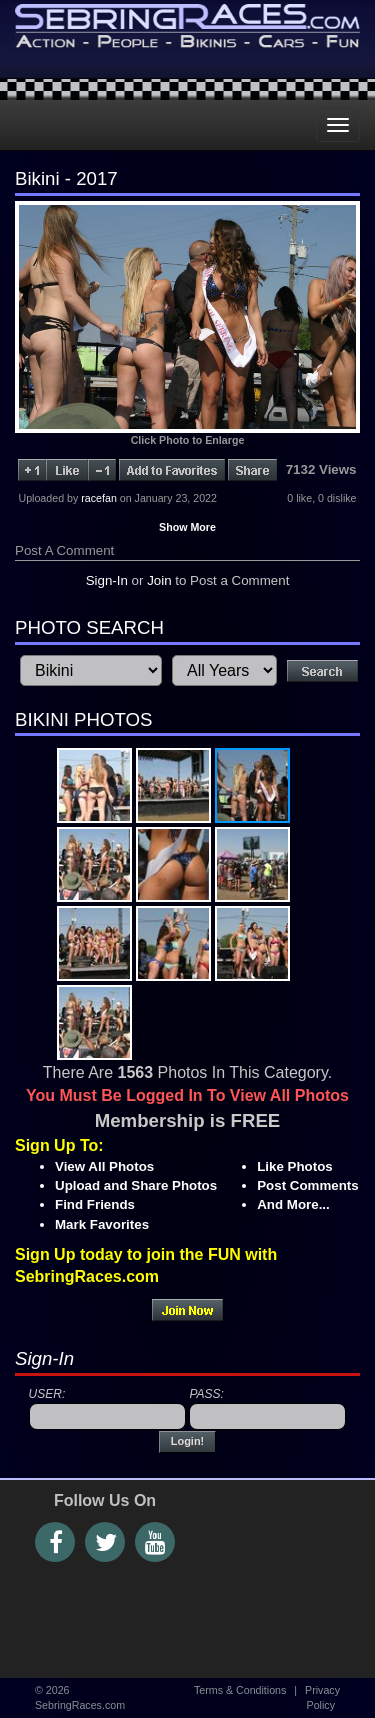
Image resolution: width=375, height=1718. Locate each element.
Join (159, 580)
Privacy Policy (322, 1697)
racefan (99, 498)
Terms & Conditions (240, 1690)
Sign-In (107, 580)
